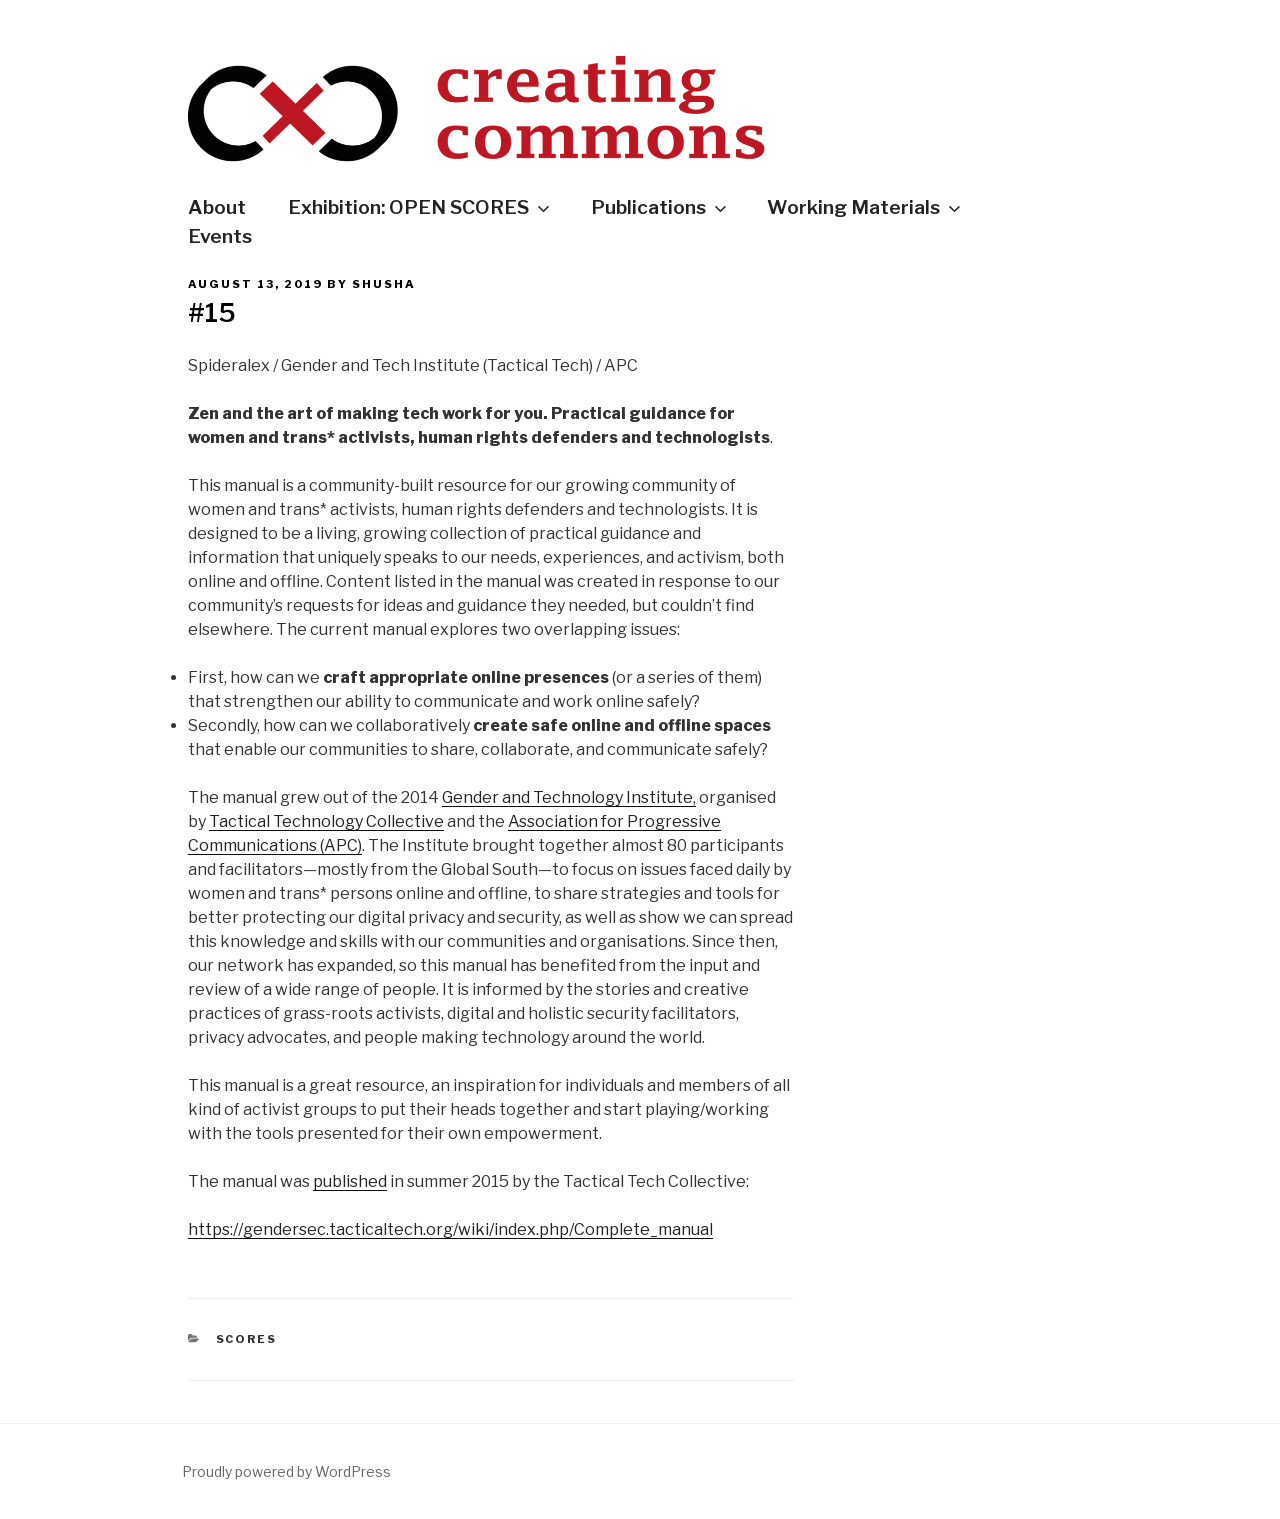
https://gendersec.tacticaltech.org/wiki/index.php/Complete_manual (450, 1229)
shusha (384, 284)
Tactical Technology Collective (326, 821)
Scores (247, 1339)
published (350, 1181)
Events (220, 236)
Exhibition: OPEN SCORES (420, 207)
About (217, 207)
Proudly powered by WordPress (286, 1471)
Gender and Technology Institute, (569, 797)
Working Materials (865, 207)
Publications (660, 207)
